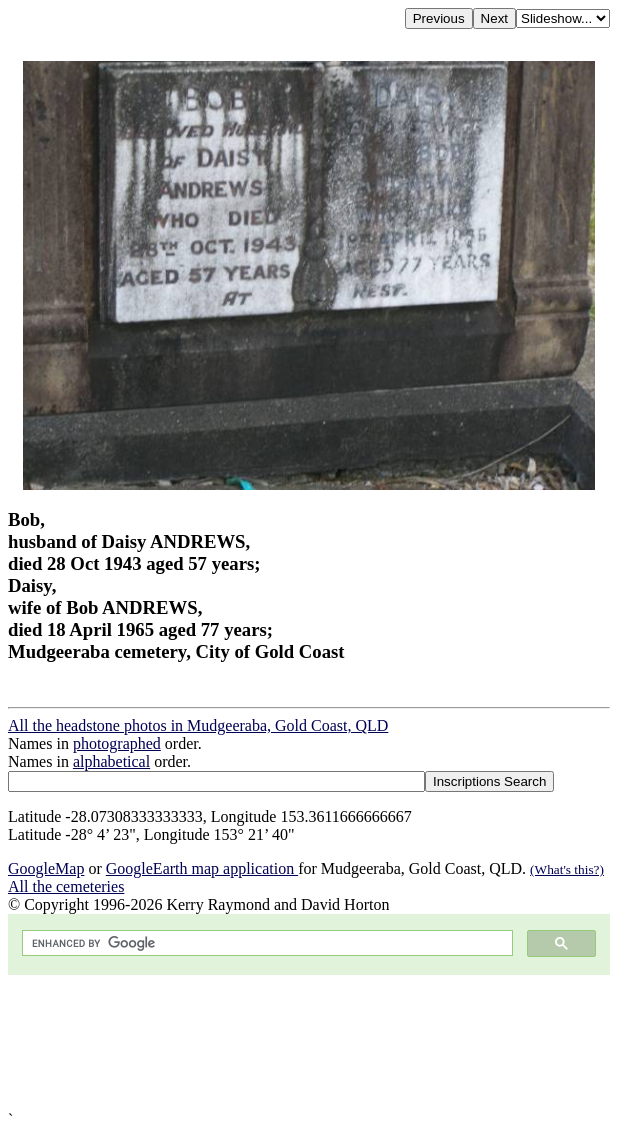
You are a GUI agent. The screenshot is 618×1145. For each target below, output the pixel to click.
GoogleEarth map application (202, 868)
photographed (117, 743)
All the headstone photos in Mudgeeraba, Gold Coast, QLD (198, 725)
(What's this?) (567, 869)
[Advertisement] (309, 1043)
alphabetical (111, 761)
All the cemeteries (66, 886)
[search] (265, 943)
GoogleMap (46, 868)
